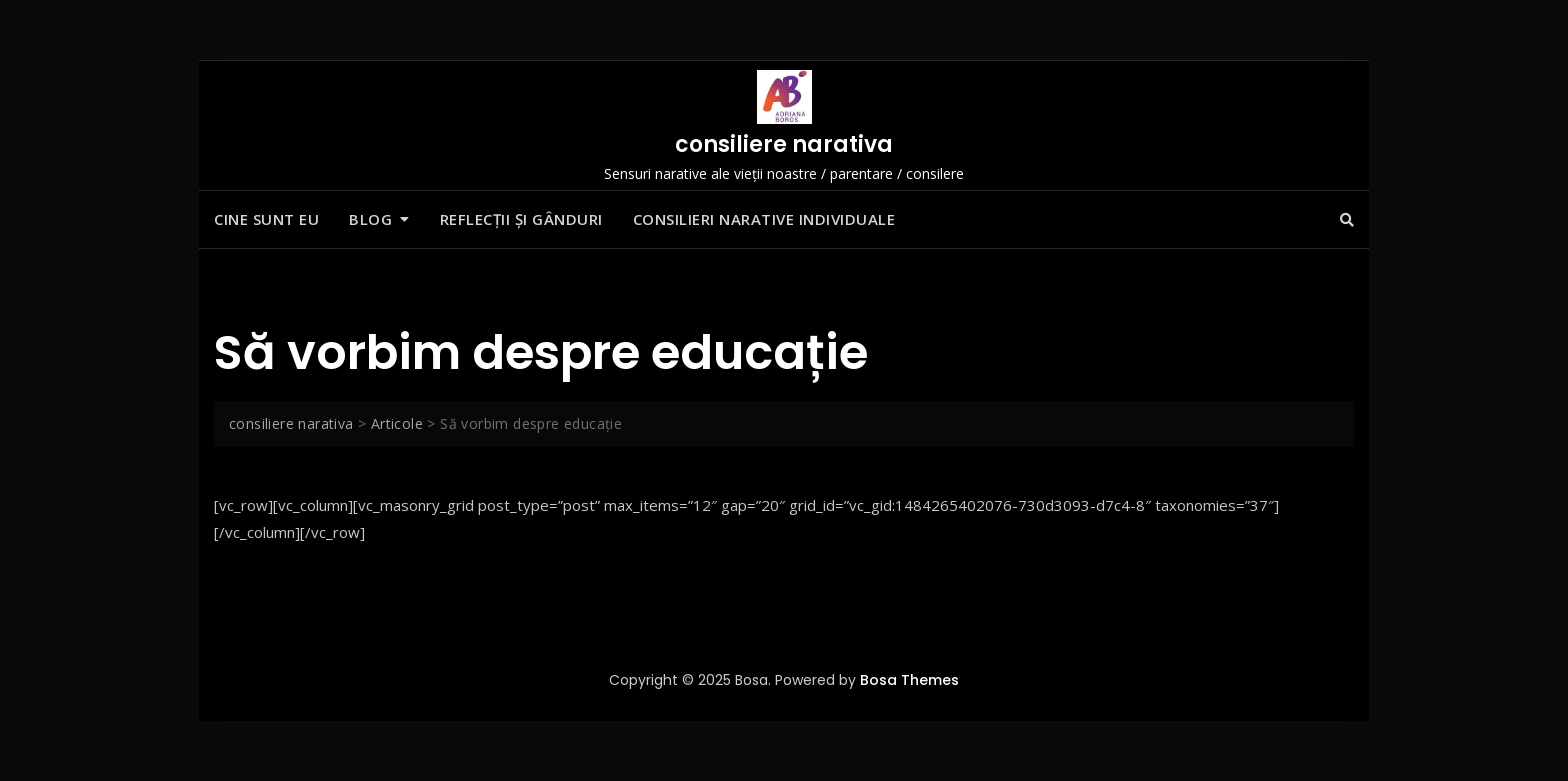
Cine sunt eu (266, 219)
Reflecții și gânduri (521, 219)
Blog (370, 219)
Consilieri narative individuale (764, 219)
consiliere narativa (784, 144)
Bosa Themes (909, 680)
